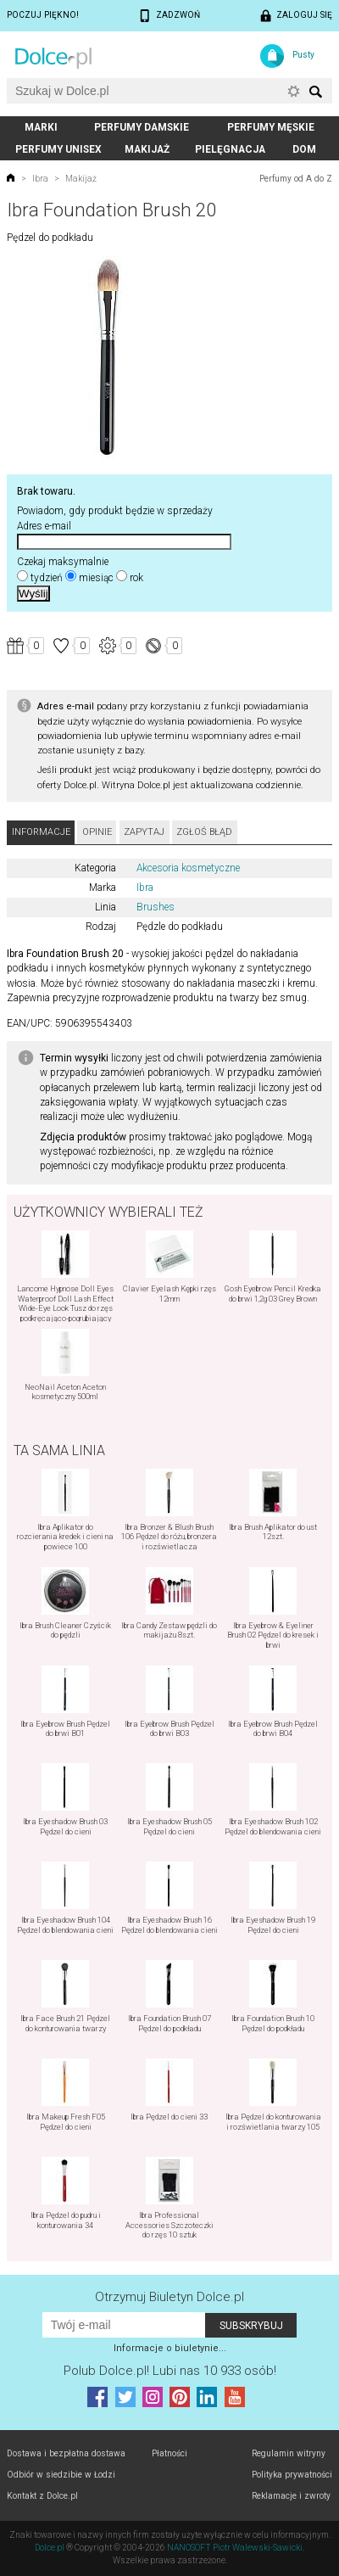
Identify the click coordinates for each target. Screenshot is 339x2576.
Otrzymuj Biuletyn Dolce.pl (169, 2296)
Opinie (97, 831)
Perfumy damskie (141, 127)
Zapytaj (144, 831)
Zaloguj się (304, 15)
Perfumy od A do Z (295, 178)
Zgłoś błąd (204, 831)
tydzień (47, 578)
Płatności (169, 2453)
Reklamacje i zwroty (291, 2495)
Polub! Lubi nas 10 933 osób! (170, 2370)
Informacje (41, 831)
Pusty (303, 54)
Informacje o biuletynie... (170, 2348)
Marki (41, 127)
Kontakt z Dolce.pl (42, 2495)
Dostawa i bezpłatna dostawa (66, 2453)
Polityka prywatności (292, 2474)
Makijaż (147, 149)
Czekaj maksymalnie (62, 562)
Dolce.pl (49, 2547)
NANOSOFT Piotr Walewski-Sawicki (235, 2547)
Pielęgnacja (230, 149)
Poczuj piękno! (43, 15)
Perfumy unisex (58, 149)
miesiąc (96, 578)
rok (136, 578)
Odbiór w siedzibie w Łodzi (61, 2474)
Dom (304, 149)
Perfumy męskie (270, 127)
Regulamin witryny (288, 2453)
